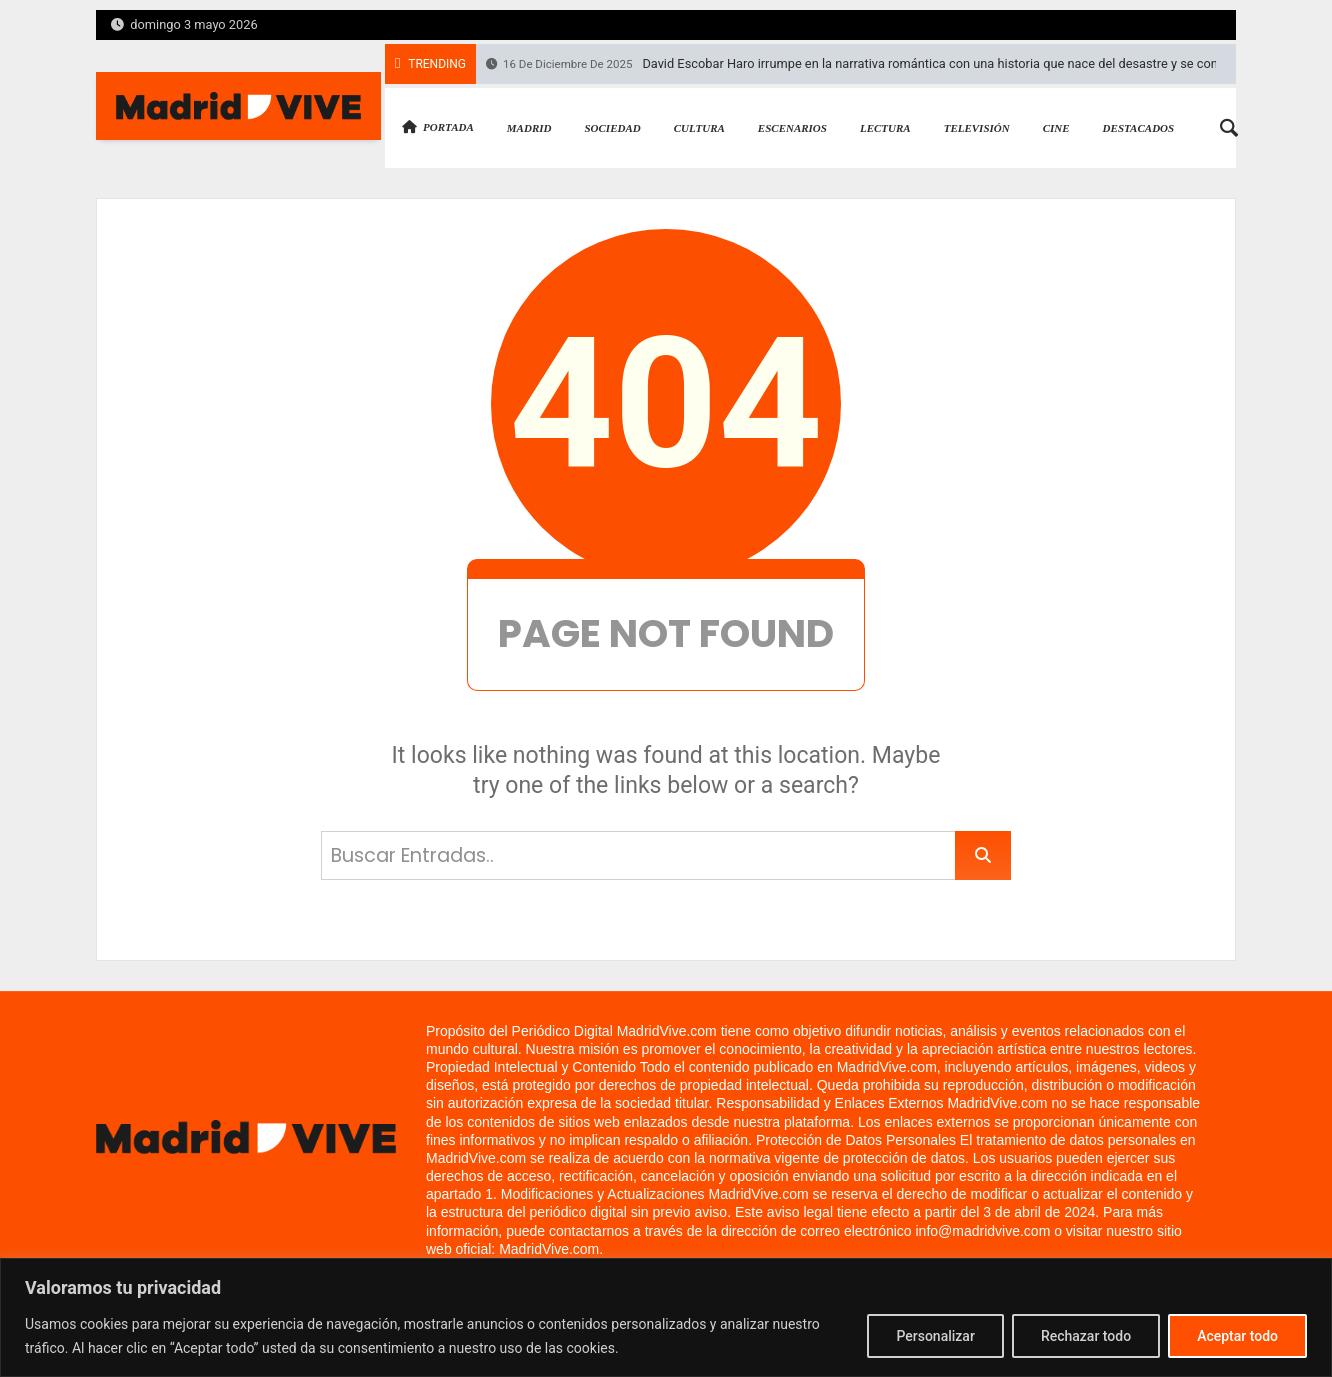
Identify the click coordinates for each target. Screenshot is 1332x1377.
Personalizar (935, 1336)
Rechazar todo (1086, 1336)
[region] (666, 1317)
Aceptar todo (1237, 1336)
